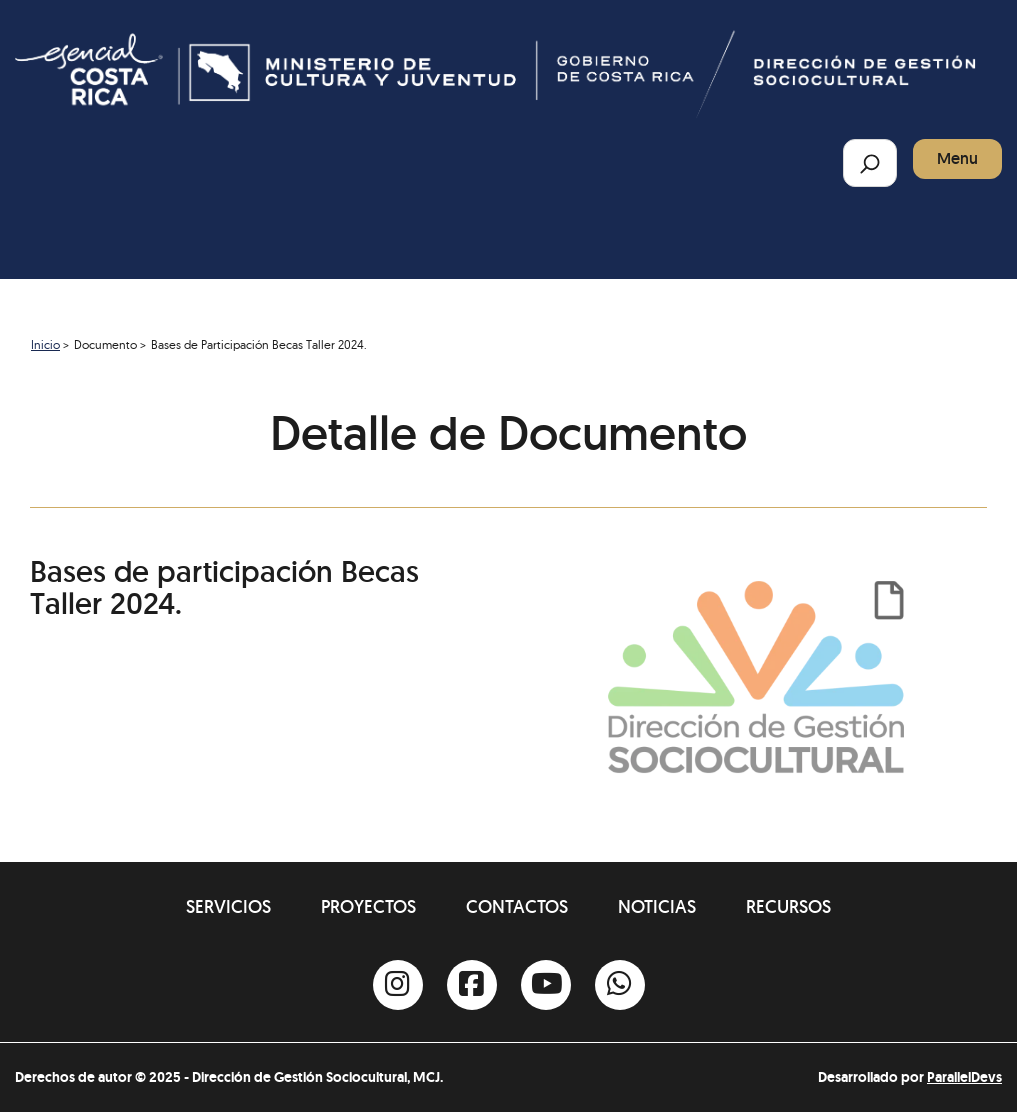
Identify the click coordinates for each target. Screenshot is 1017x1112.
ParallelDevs (964, 1077)
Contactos (517, 906)
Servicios (228, 906)
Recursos (788, 906)
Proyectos (368, 906)
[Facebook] (472, 985)
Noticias (657, 906)
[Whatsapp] (620, 985)
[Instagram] (398, 985)
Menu (957, 158)
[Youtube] (546, 985)
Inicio (45, 344)
